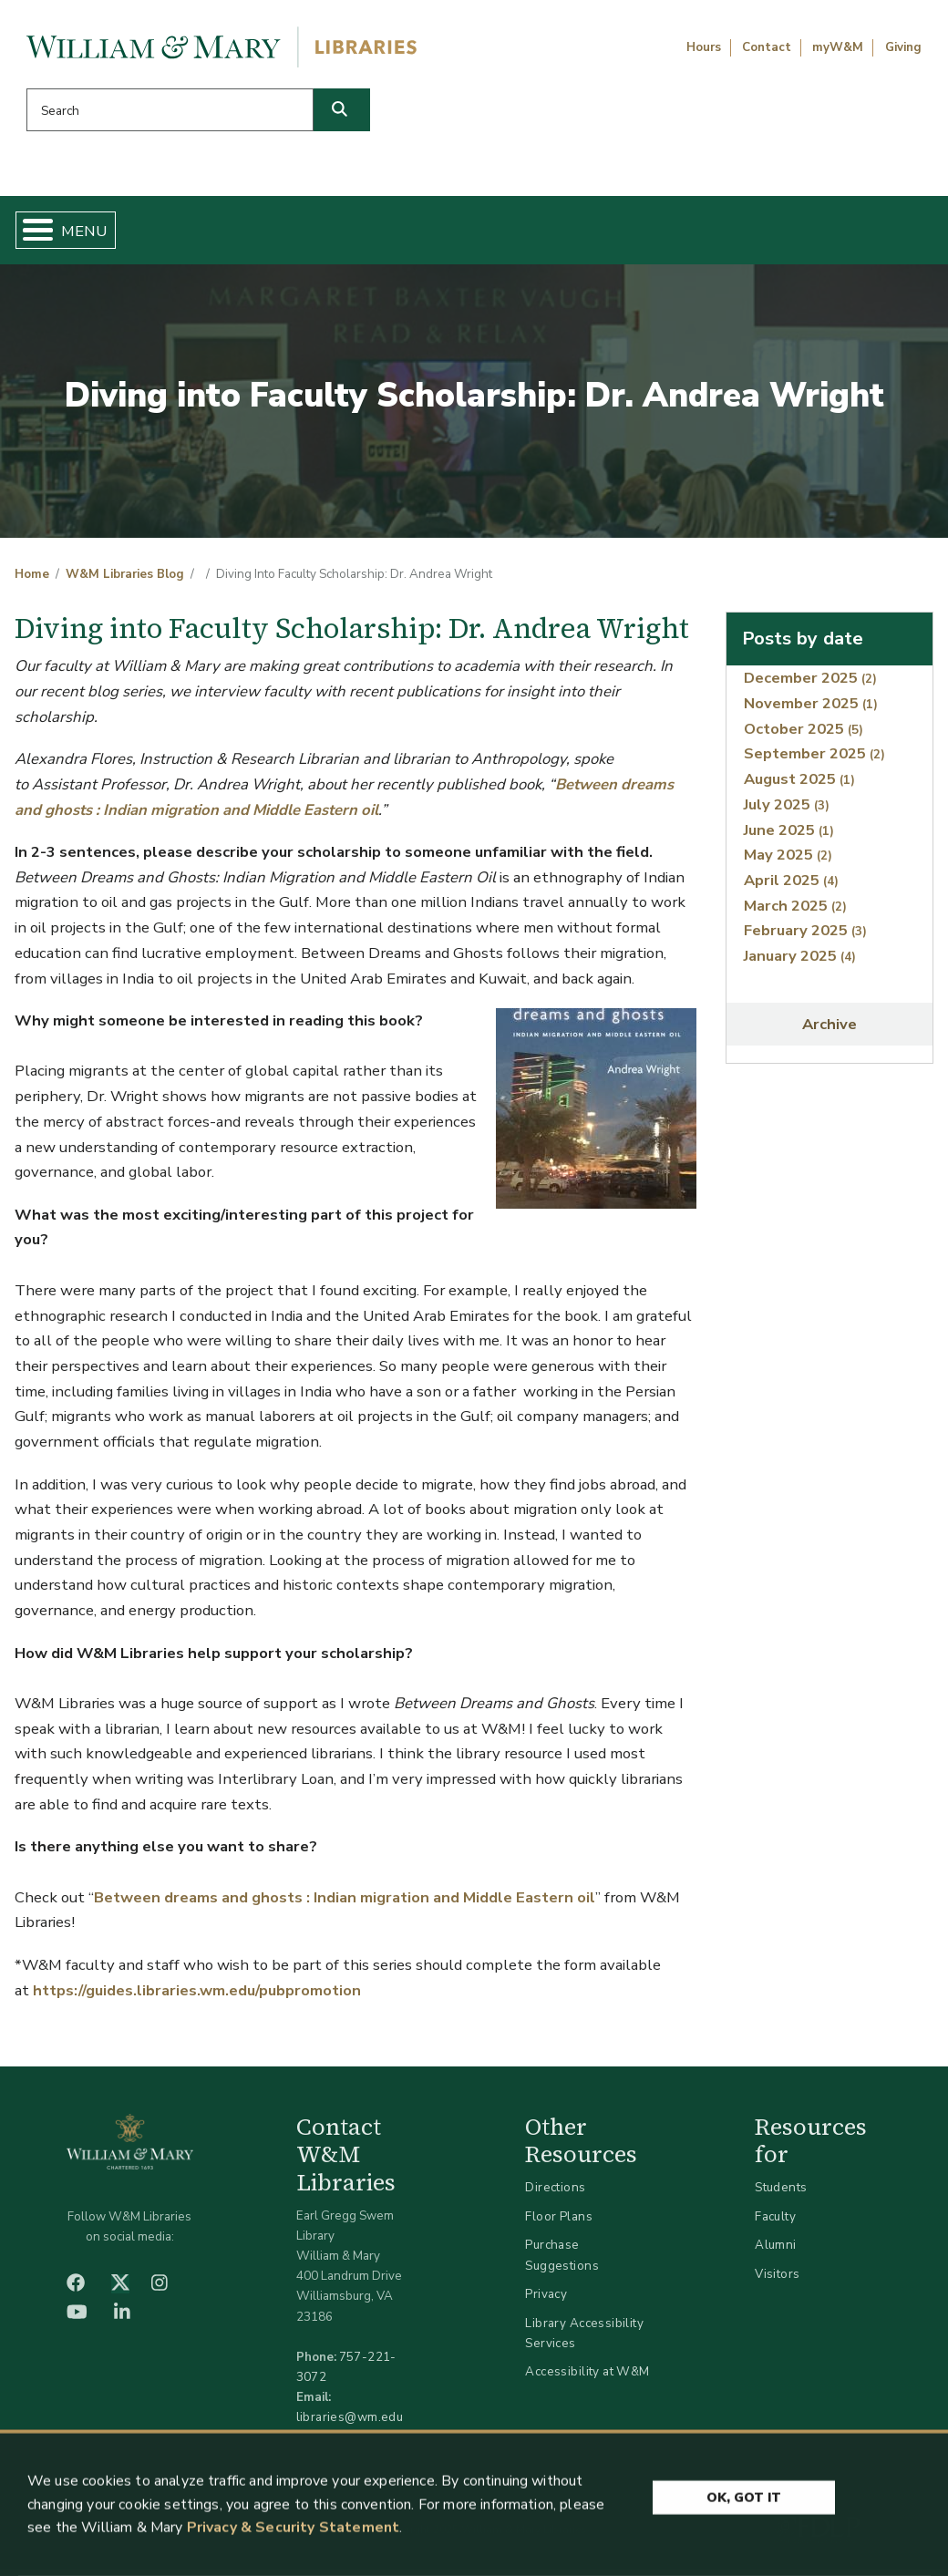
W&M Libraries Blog (125, 581)
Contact (766, 47)
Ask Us (866, 233)
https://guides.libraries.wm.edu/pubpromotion (197, 1996)
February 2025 (805, 937)
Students (781, 2194)
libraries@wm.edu (350, 2424)
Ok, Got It (743, 2501)
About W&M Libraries (705, 233)
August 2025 (799, 786)
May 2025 (788, 861)
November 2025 (811, 710)
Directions (555, 2194)
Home (79, 233)
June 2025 (789, 836)
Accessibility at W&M (587, 2378)
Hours (703, 47)
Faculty (775, 2223)
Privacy (546, 2301)
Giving (903, 47)
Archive (829, 1031)
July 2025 (787, 811)
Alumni (776, 2252)
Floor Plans (558, 2223)
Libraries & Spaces (527, 233)
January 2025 (800, 963)
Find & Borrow (186, 233)
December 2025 (810, 685)
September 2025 (814, 760)
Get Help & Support (348, 233)
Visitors (777, 2281)
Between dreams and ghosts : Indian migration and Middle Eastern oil (344, 1904)
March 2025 (795, 912)
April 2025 (791, 887)
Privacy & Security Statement (293, 2533)
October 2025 (803, 736)
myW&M (837, 47)
